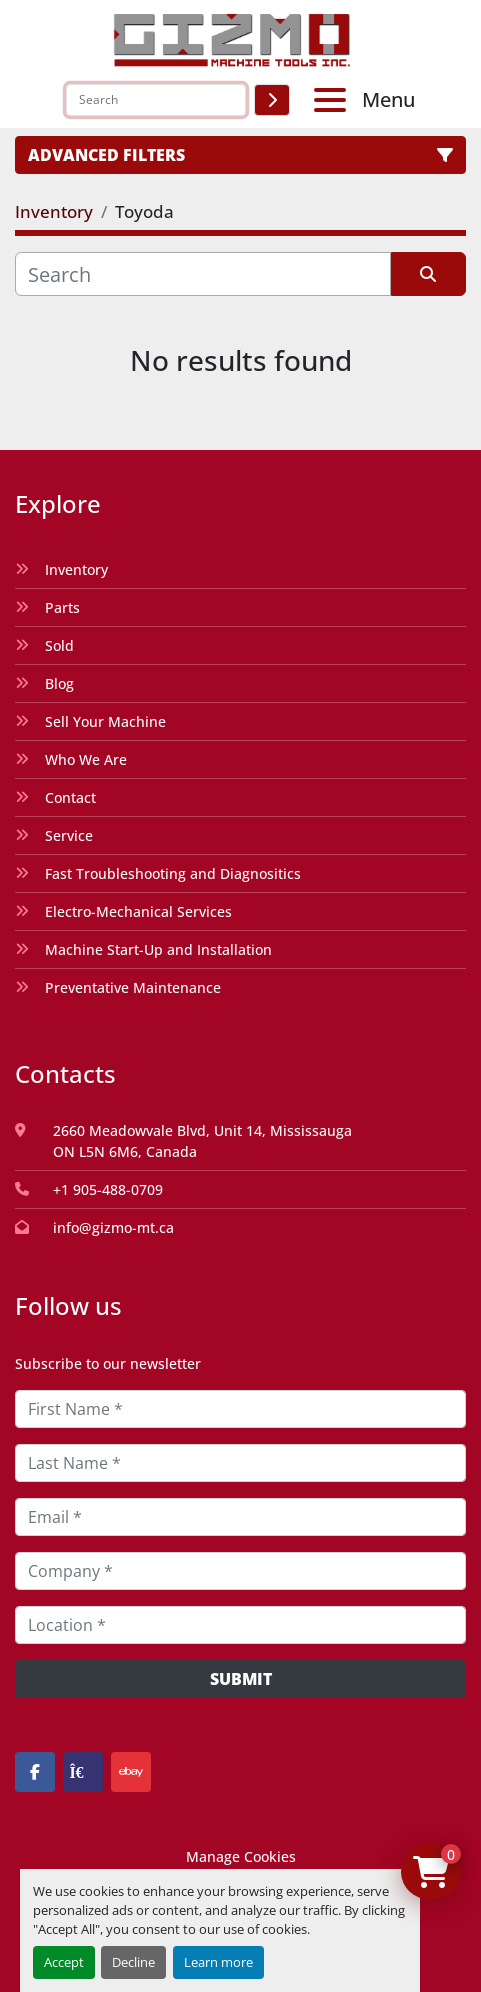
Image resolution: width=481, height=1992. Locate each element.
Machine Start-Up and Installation (158, 949)
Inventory (76, 569)
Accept (64, 1962)
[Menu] (334, 100)
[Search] (156, 100)
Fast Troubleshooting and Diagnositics (173, 873)
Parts (62, 607)
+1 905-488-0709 (108, 1189)
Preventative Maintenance (133, 987)
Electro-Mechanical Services (138, 911)
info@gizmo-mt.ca (113, 1227)
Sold (59, 645)
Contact (70, 797)
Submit (241, 1679)
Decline (133, 1962)
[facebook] (35, 1772)
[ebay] (131, 1772)
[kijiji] (83, 1772)
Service (69, 835)
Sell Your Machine (105, 721)
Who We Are (86, 759)
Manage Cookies (241, 1856)
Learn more (218, 1962)
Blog (59, 683)
